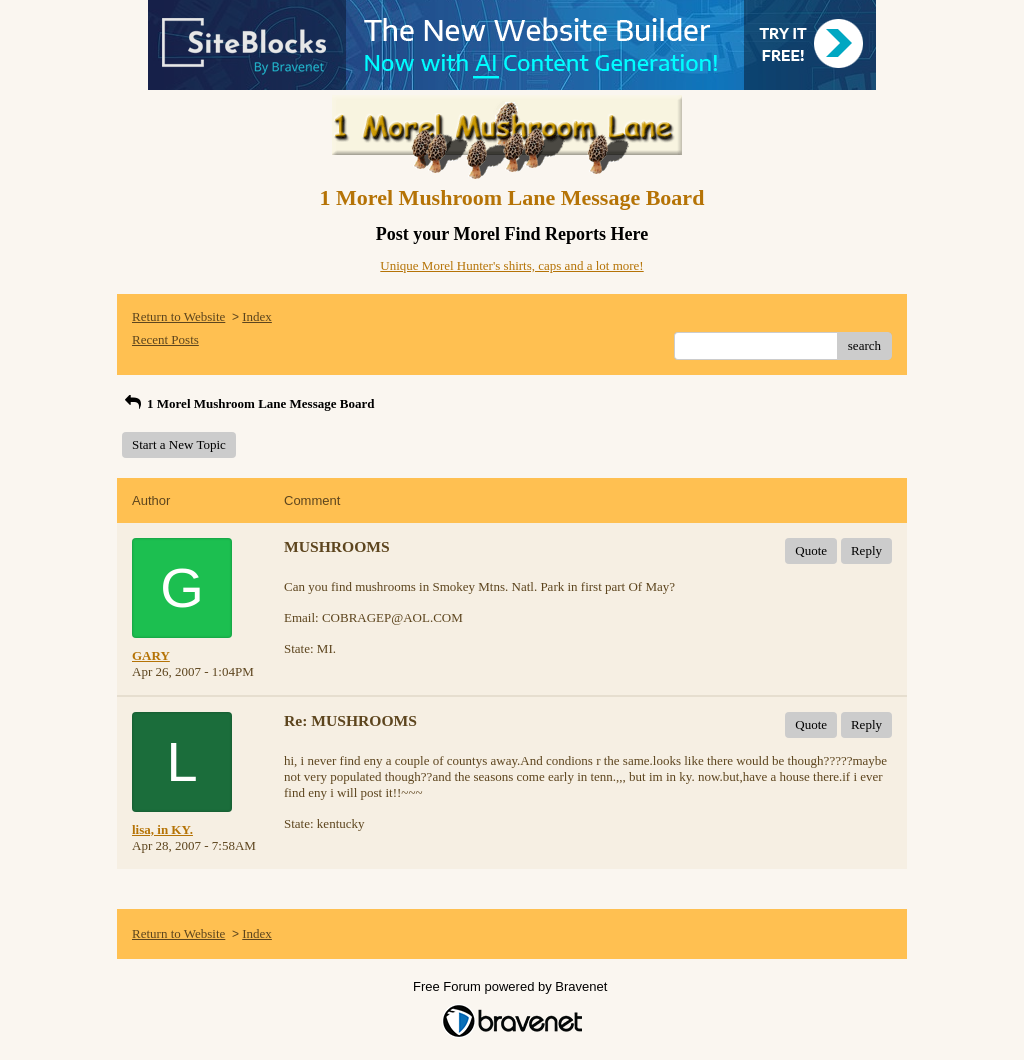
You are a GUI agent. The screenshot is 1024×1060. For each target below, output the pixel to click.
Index (257, 316)
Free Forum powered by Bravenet (512, 986)
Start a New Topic (179, 444)
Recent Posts (165, 339)
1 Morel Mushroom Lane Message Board (248, 403)
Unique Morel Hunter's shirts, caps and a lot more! (511, 265)
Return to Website (178, 316)
